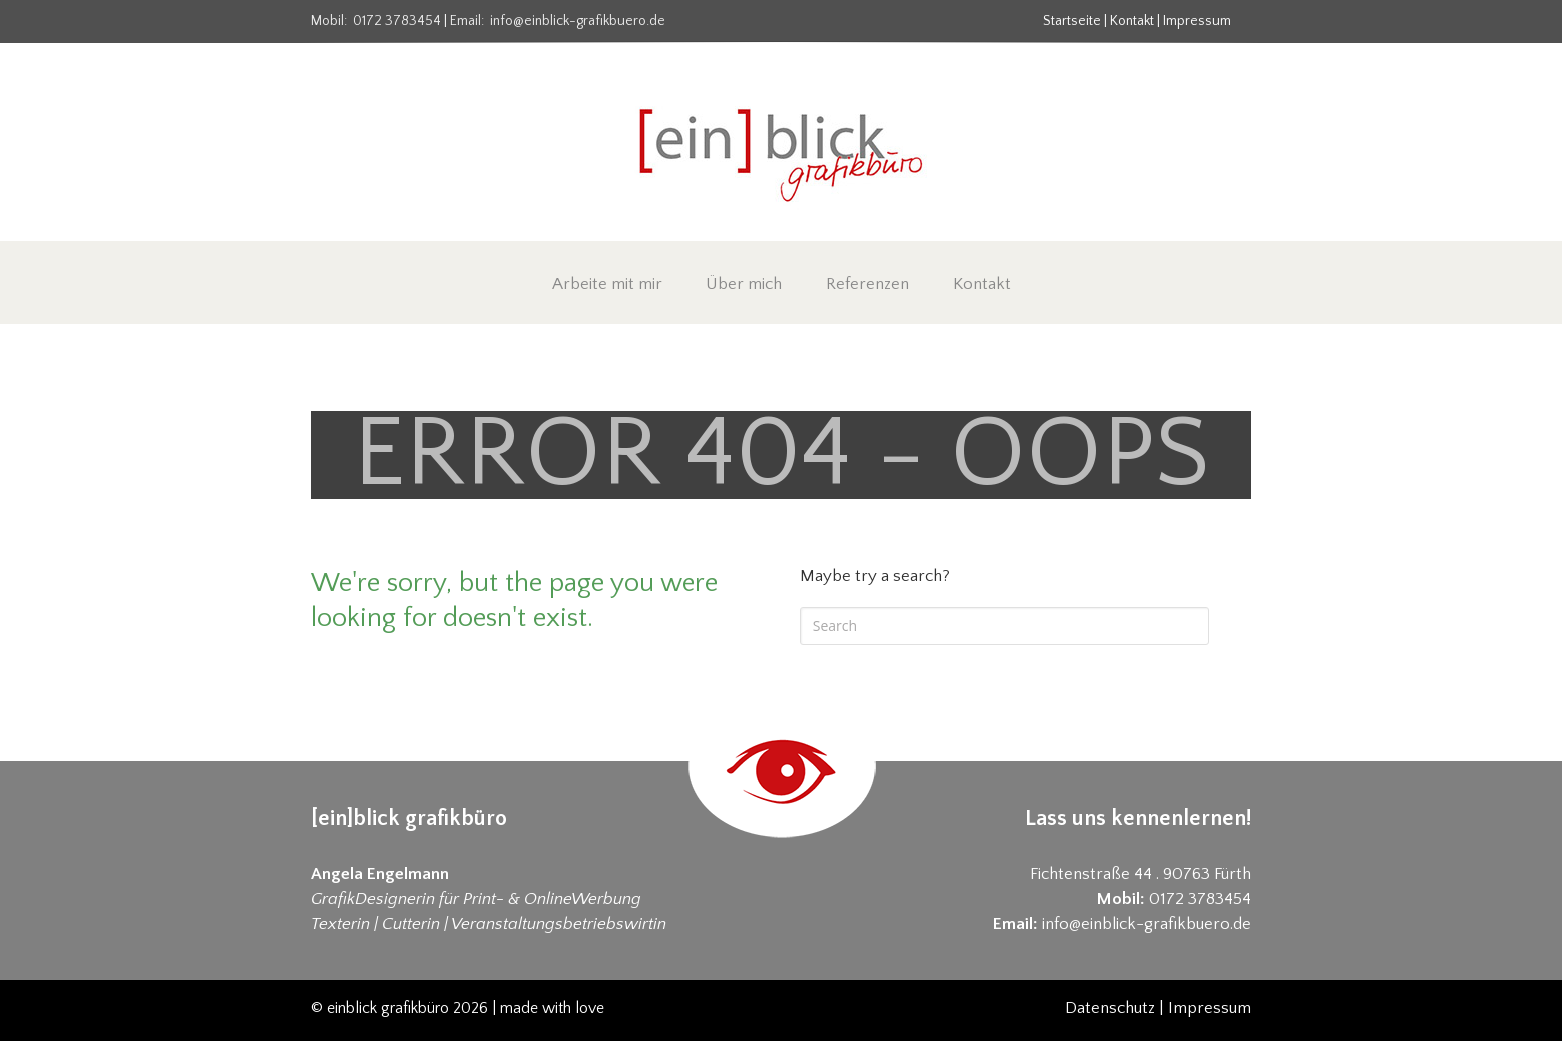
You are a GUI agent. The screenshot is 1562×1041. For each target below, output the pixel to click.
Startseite (1072, 21)
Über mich (744, 284)
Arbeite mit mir (607, 284)
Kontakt (1132, 21)
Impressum (1197, 21)
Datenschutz (1110, 1008)
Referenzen (867, 284)
